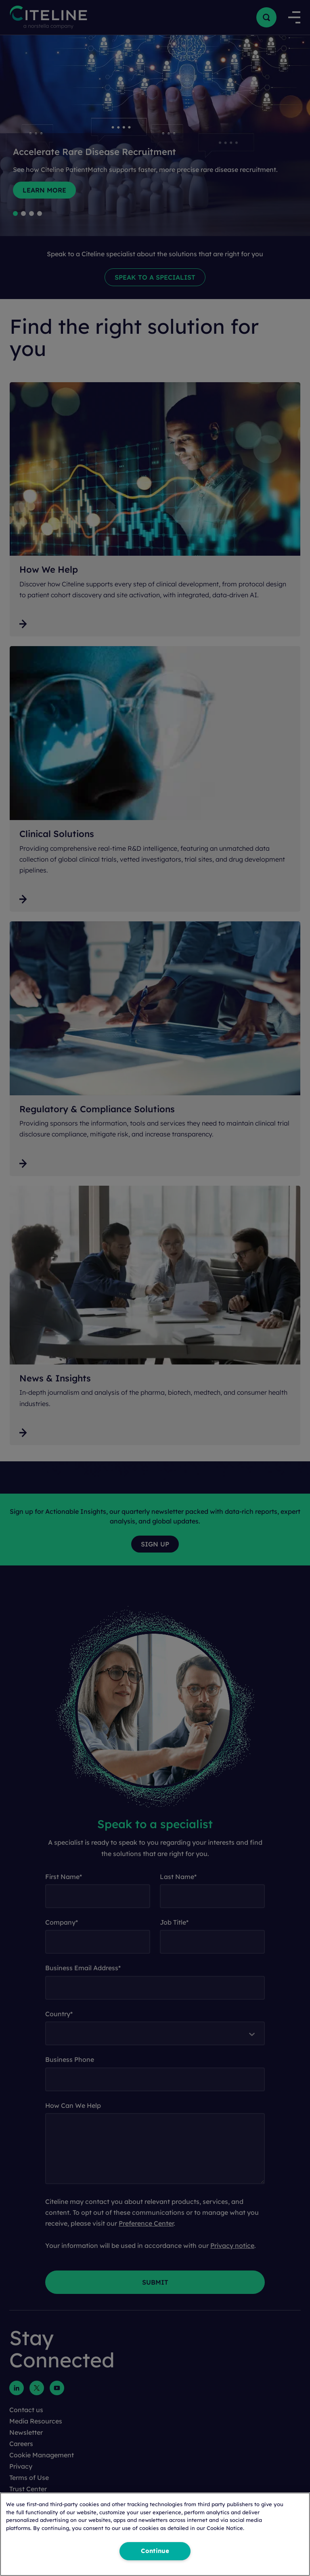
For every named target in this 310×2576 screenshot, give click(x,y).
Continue (155, 2551)
